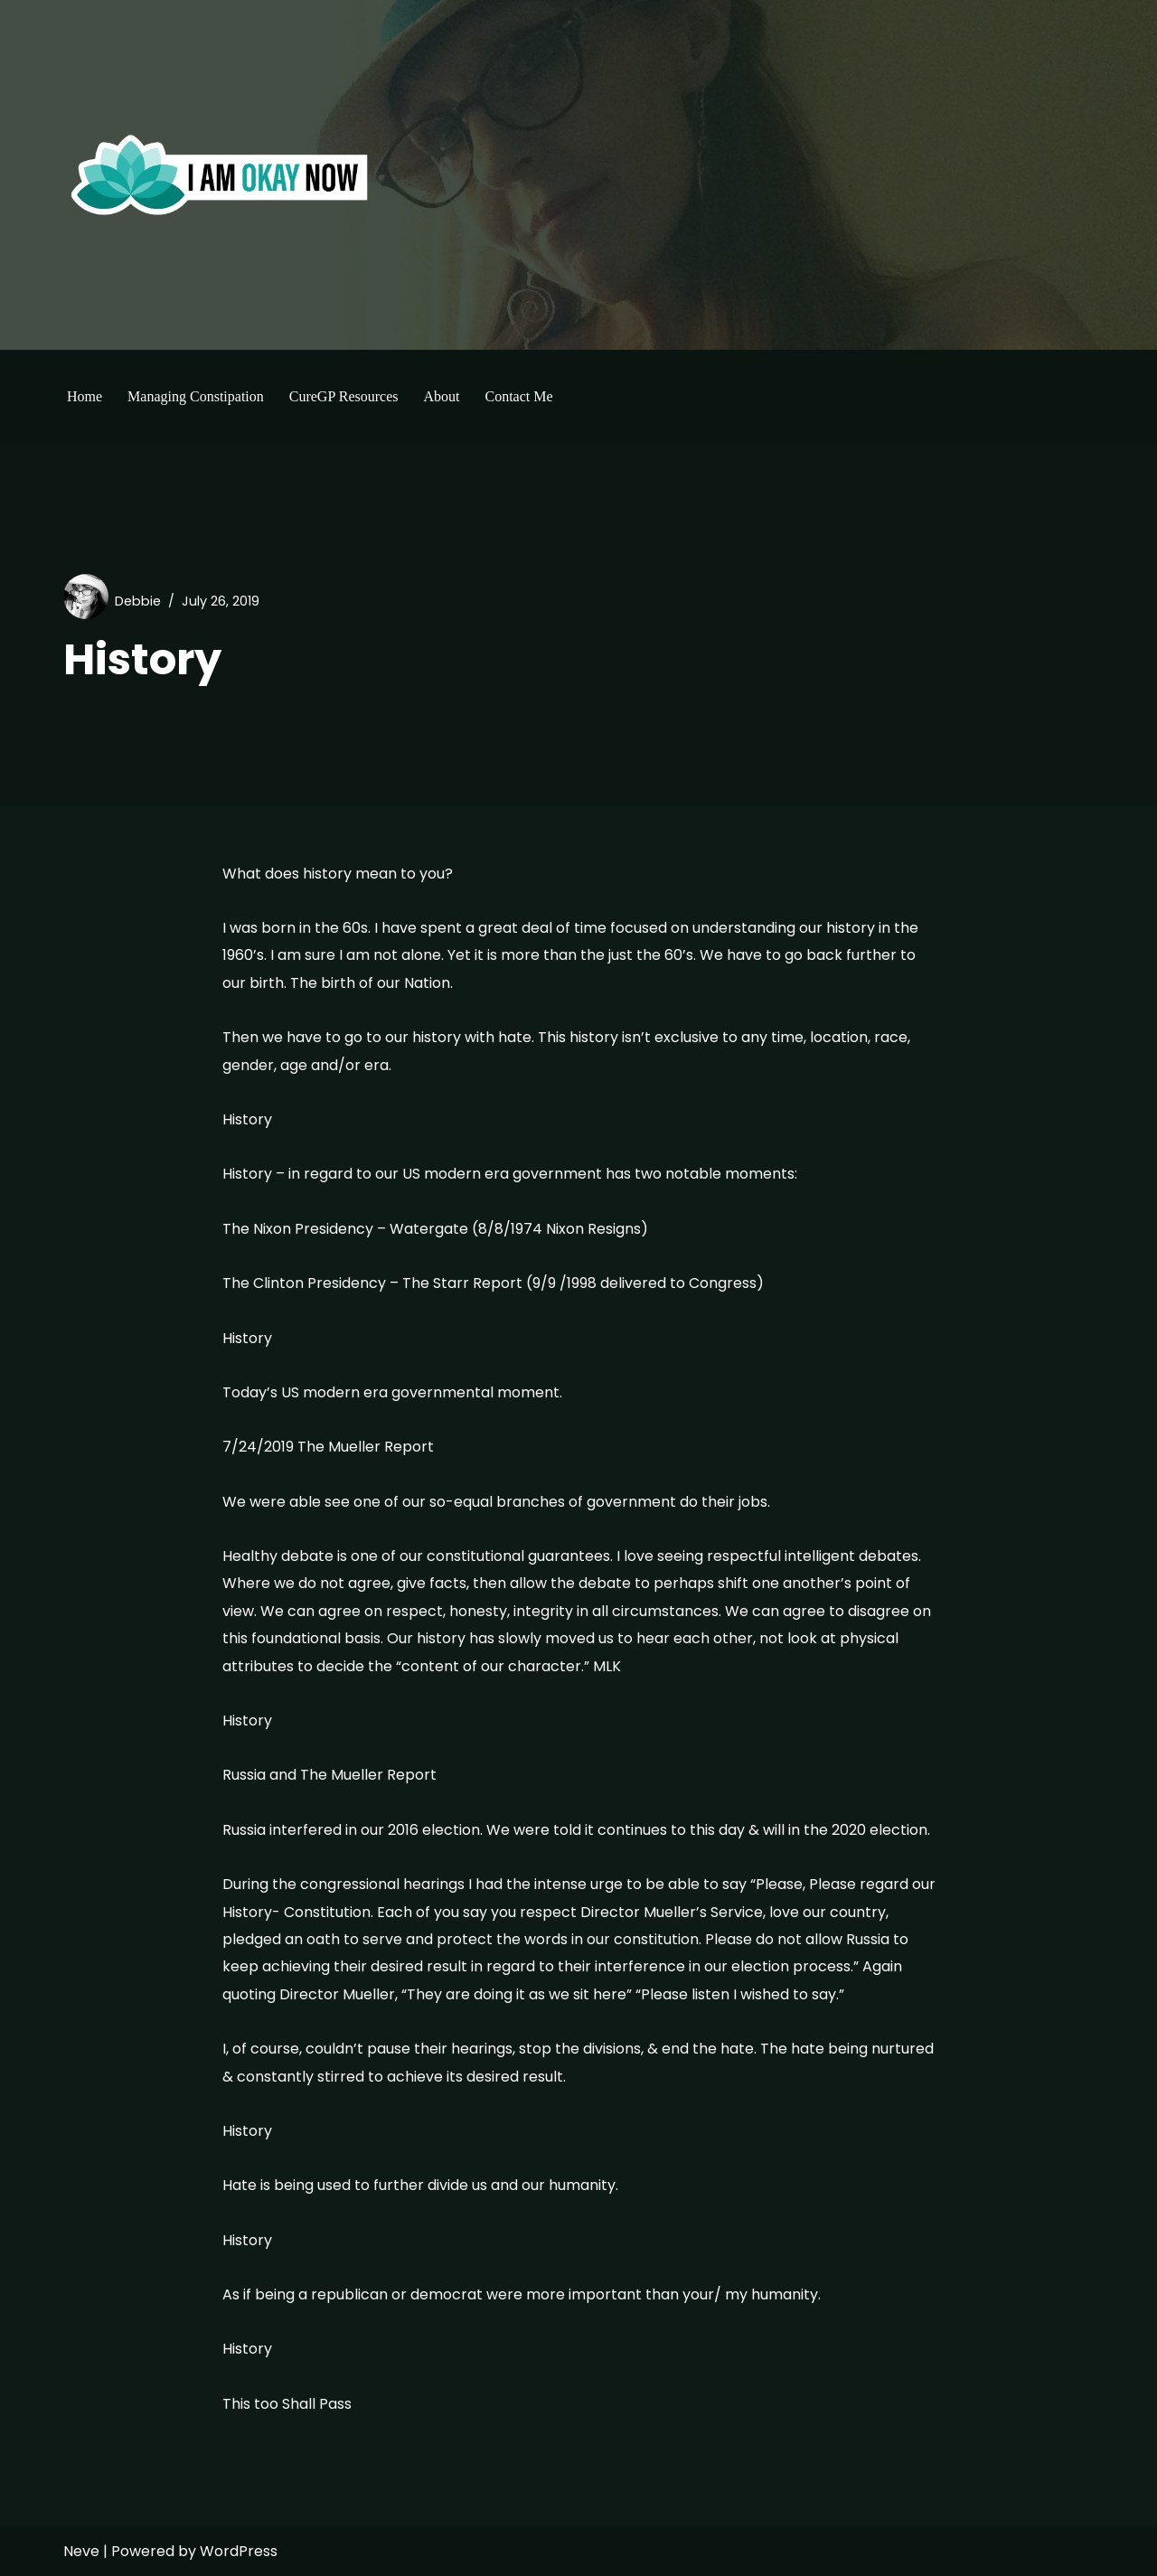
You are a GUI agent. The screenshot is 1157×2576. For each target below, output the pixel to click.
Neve (81, 2551)
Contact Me (518, 396)
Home (84, 396)
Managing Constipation (195, 396)
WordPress (238, 2551)
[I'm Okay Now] (219, 174)
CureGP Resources (344, 396)
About (441, 396)
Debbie (138, 601)
